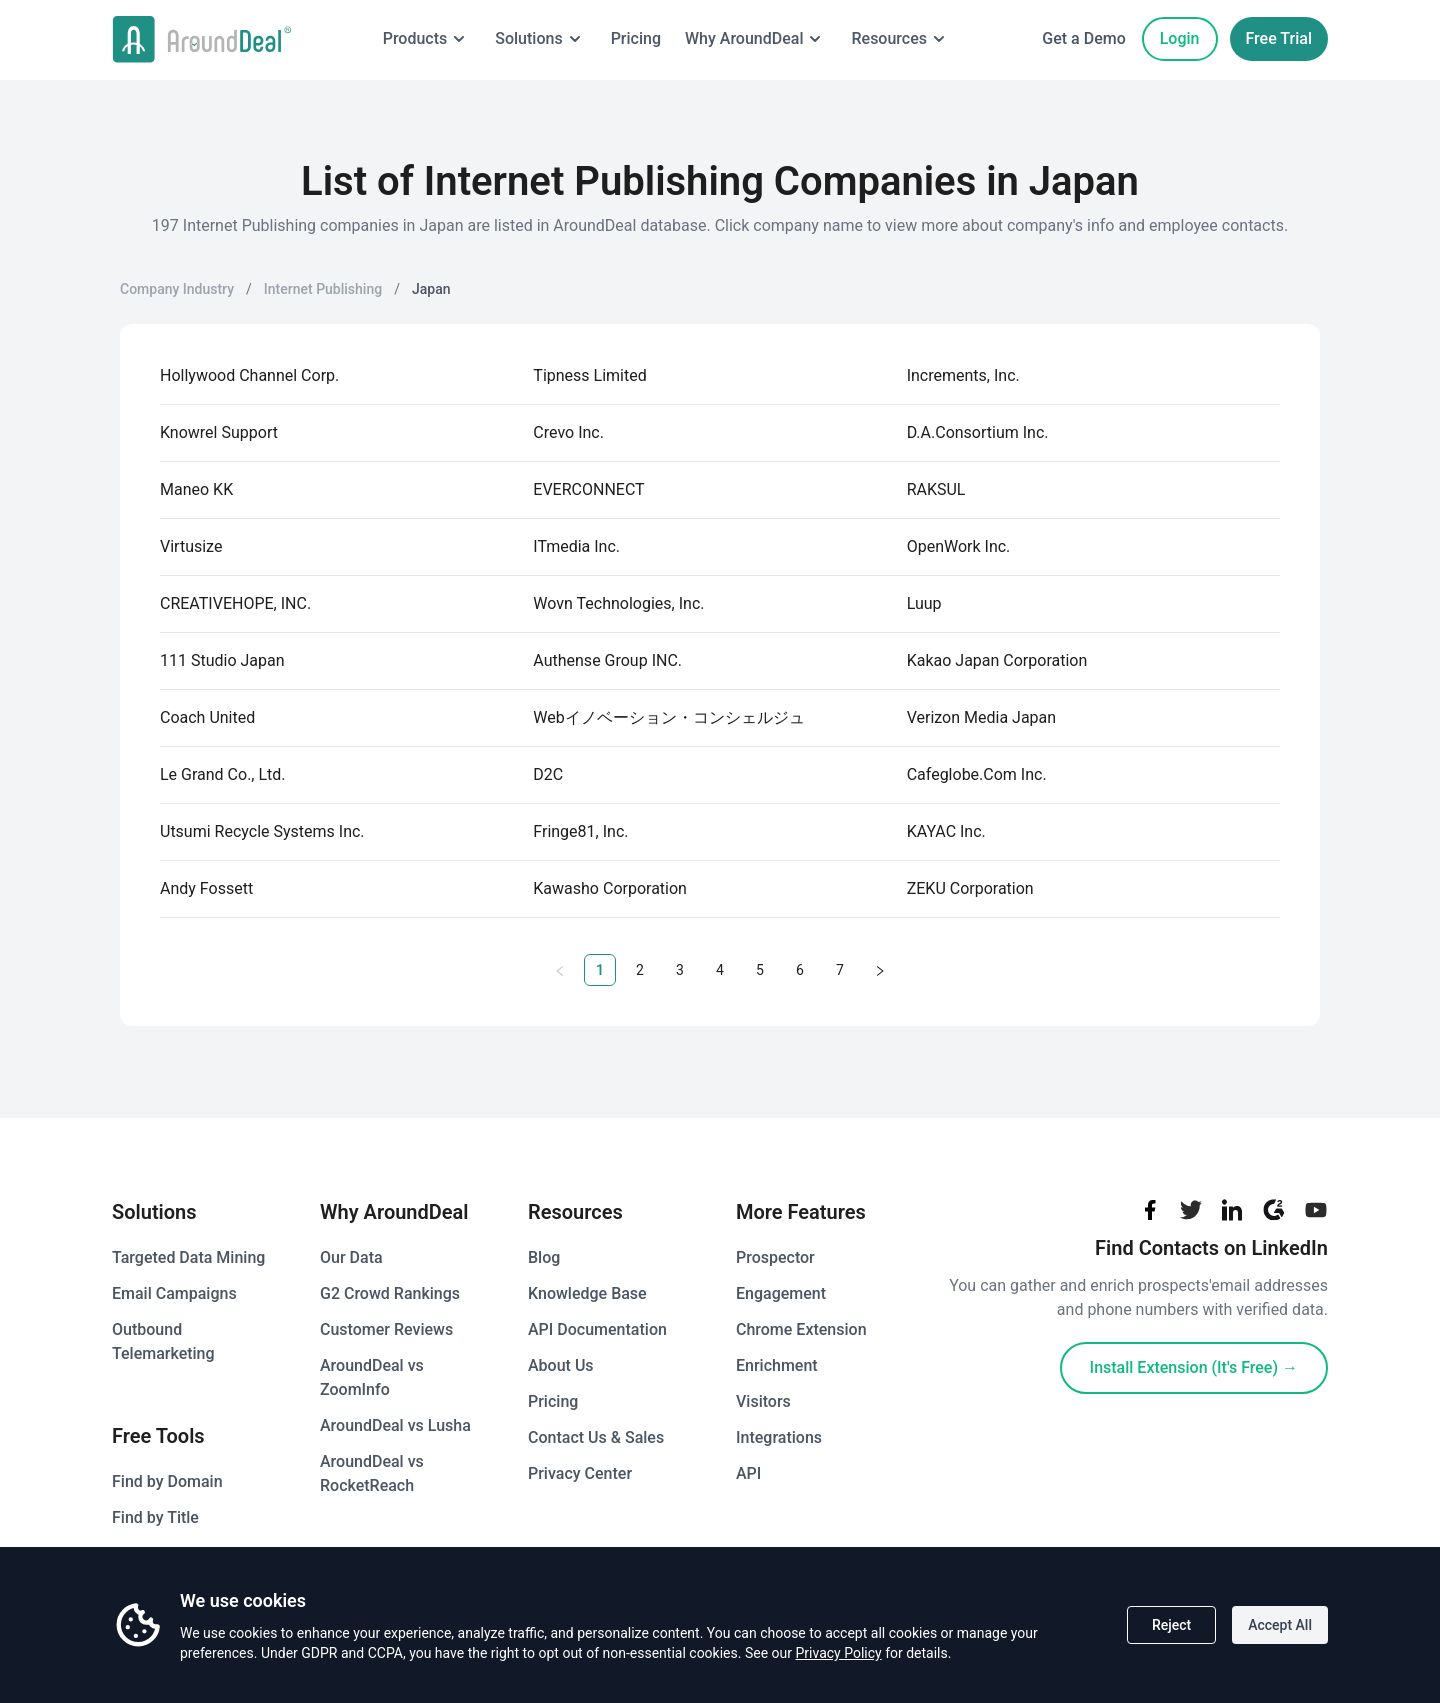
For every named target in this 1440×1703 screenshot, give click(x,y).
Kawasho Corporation (610, 888)
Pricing (633, 38)
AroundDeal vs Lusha (395, 1425)
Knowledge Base (587, 1293)
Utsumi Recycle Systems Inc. (262, 831)
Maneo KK (196, 489)
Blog (544, 1257)
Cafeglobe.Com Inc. (977, 774)
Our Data (351, 1257)
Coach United (207, 717)
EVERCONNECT (588, 489)
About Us (561, 1365)
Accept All (1280, 1625)
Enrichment (777, 1365)
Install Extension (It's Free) (1194, 1368)
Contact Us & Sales (596, 1437)
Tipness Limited (589, 375)
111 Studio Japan (222, 660)
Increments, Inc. (963, 375)
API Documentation (597, 1329)
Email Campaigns (174, 1293)
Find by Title (155, 1517)
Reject (1171, 1625)
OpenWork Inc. (959, 546)
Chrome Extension (801, 1329)
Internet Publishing (323, 289)
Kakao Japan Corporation (997, 660)
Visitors (763, 1401)
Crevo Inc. (568, 432)
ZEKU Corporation (970, 888)
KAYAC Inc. (946, 831)
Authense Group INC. (607, 660)
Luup (924, 603)
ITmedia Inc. (576, 546)
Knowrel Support (219, 432)
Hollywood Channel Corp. (249, 375)
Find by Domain (167, 1481)
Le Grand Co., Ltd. (223, 774)
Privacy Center (580, 1473)
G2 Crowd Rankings (390, 1293)
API (748, 1473)
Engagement (781, 1293)
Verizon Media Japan (981, 717)
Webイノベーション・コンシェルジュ (668, 717)
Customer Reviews (386, 1329)
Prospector (775, 1257)
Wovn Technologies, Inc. (618, 603)
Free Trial (1279, 38)
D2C (548, 774)
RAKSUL (936, 489)
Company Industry (177, 289)
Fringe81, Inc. (580, 831)
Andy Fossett (206, 888)
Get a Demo (1083, 38)
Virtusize (191, 546)
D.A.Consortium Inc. (978, 432)
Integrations (779, 1437)
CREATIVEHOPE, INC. (235, 603)
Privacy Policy (838, 1653)
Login (1180, 38)
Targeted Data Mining (188, 1257)
